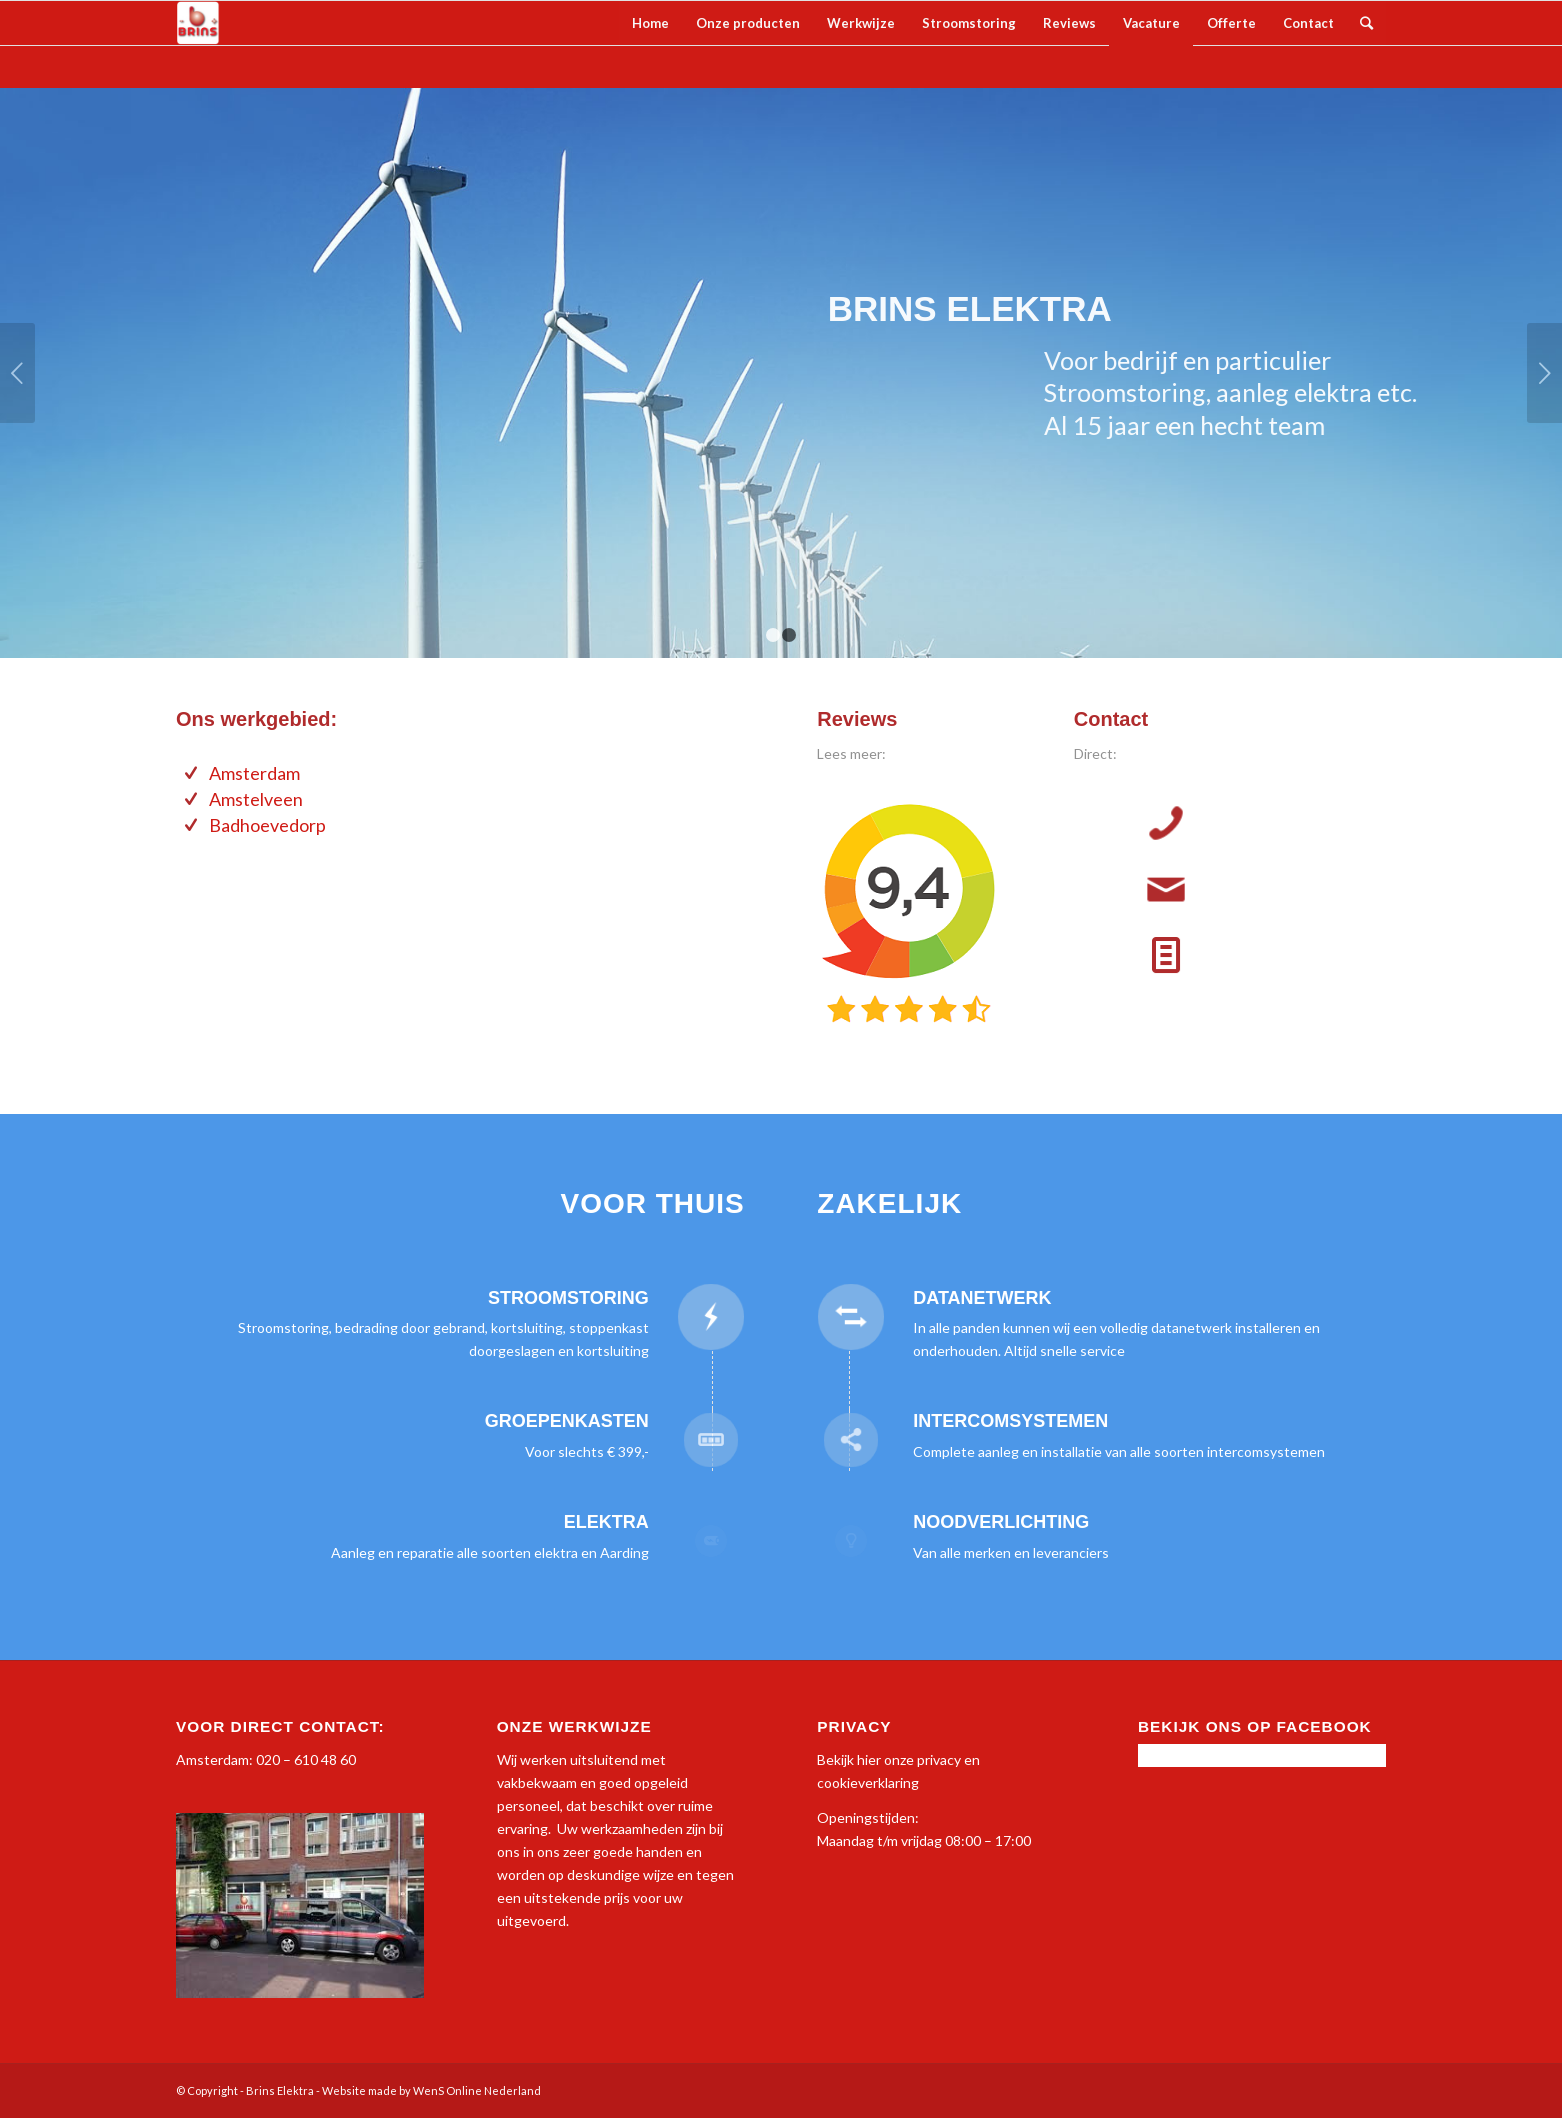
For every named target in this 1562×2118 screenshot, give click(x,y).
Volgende (1544, 373)
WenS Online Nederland (477, 2090)
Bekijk (835, 1759)
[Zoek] (1366, 23)
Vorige (17, 373)
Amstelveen (256, 799)
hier (869, 1759)
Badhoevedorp (267, 825)
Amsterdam (254, 773)
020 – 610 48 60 (306, 1759)
